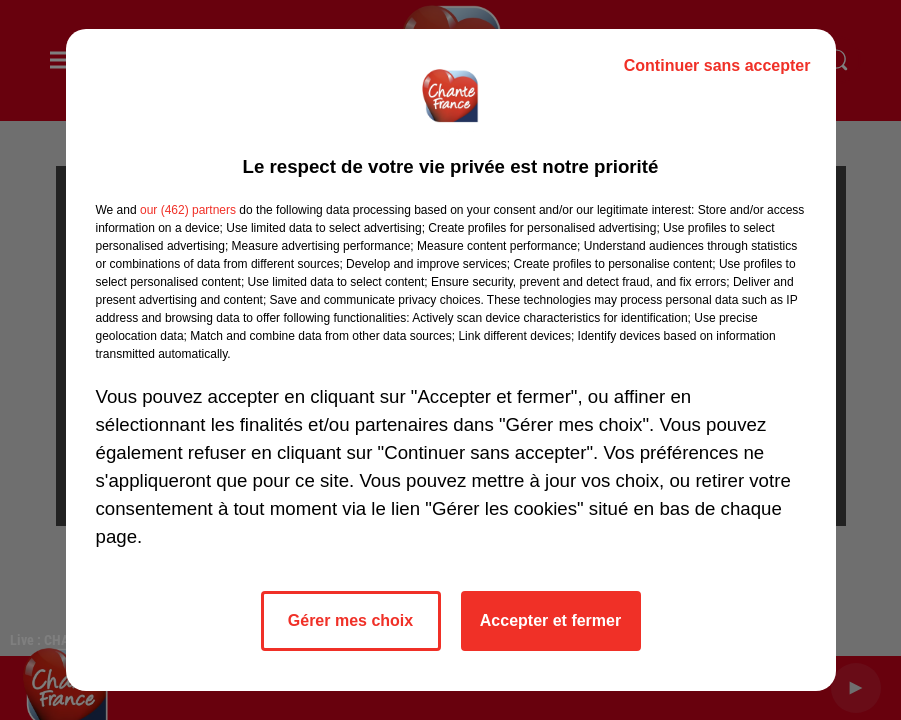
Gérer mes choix (350, 620)
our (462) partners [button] (188, 210)
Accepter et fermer (550, 620)
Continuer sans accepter (717, 65)
